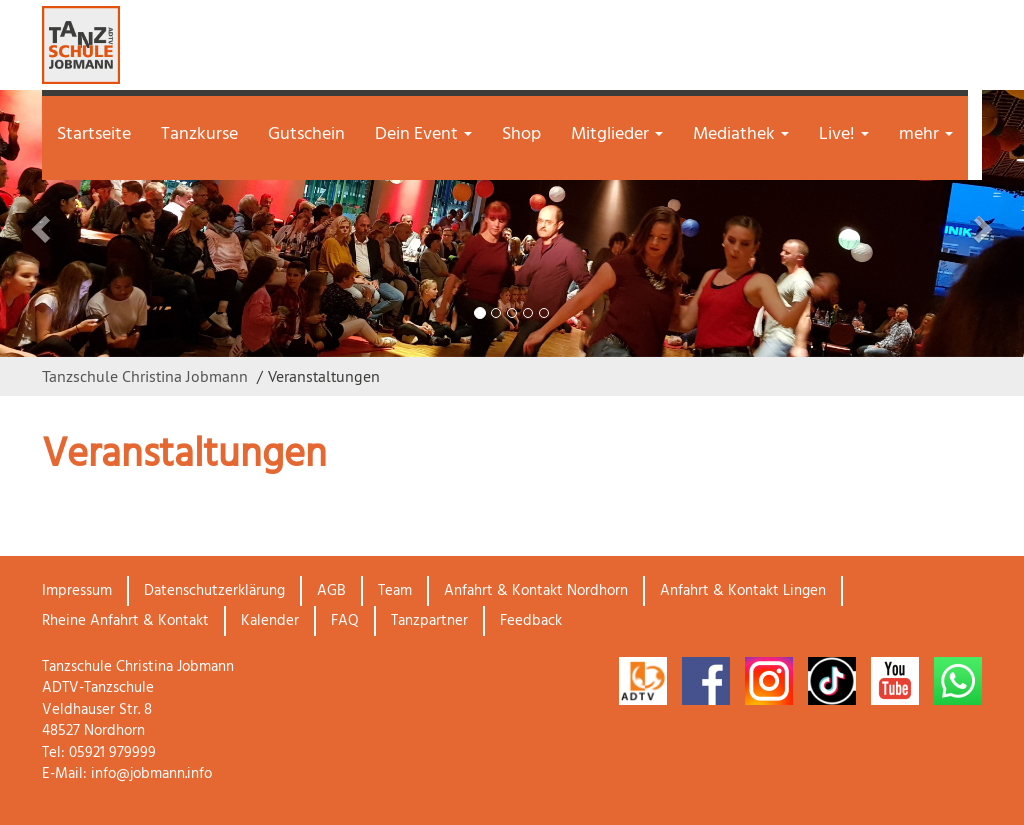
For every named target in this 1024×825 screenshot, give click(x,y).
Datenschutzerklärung (214, 591)
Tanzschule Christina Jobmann (145, 376)
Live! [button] (844, 134)
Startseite (94, 134)
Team (395, 591)
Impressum (77, 591)
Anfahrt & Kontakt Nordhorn (536, 591)
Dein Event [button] (423, 134)
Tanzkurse (199, 134)
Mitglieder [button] (617, 134)
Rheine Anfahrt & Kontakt (125, 621)
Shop (521, 134)
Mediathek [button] (741, 134)
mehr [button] (926, 134)
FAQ (345, 621)
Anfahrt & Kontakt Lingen (743, 591)
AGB (331, 591)
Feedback (531, 621)
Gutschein (306, 134)
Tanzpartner (429, 621)
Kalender (270, 621)
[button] (77, 223)
